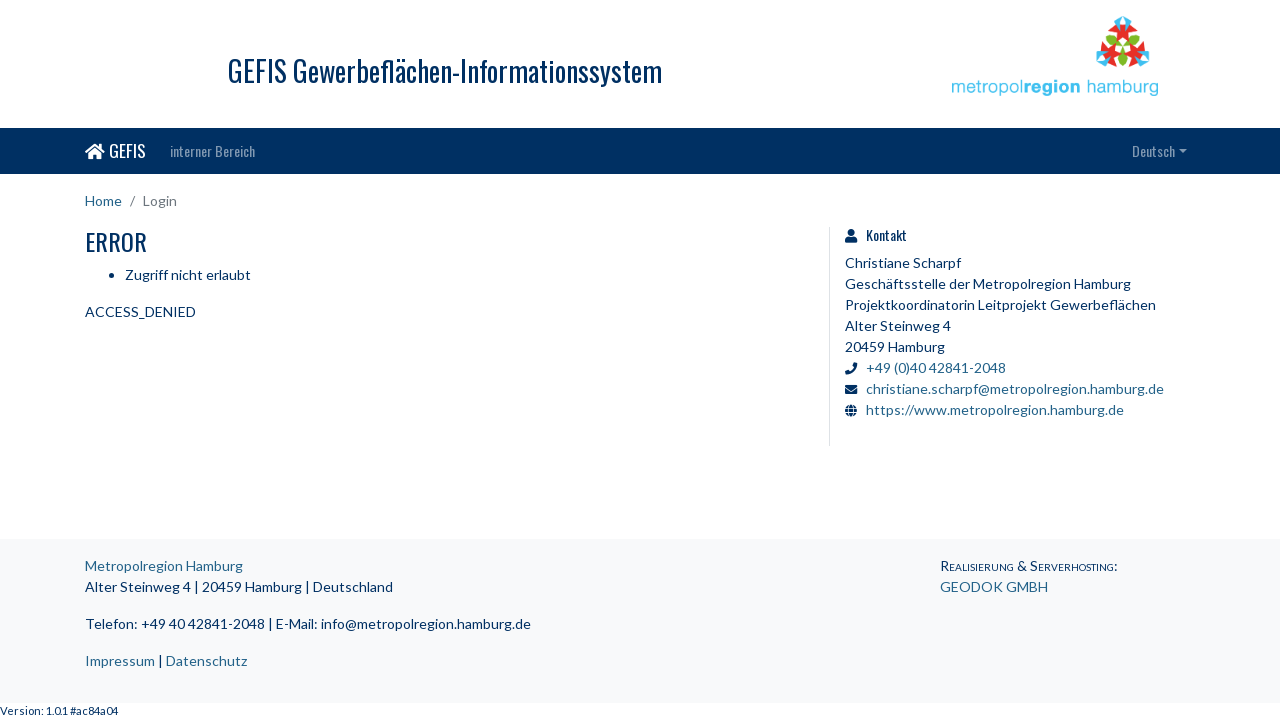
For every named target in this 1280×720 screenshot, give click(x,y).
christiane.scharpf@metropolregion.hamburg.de (1015, 388)
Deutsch (1153, 150)
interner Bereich (212, 150)
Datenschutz (206, 660)
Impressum (120, 660)
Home (103, 200)
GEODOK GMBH (994, 586)
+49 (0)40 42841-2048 (936, 367)
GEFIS (115, 150)
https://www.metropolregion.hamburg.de (995, 409)
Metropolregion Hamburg (164, 565)
